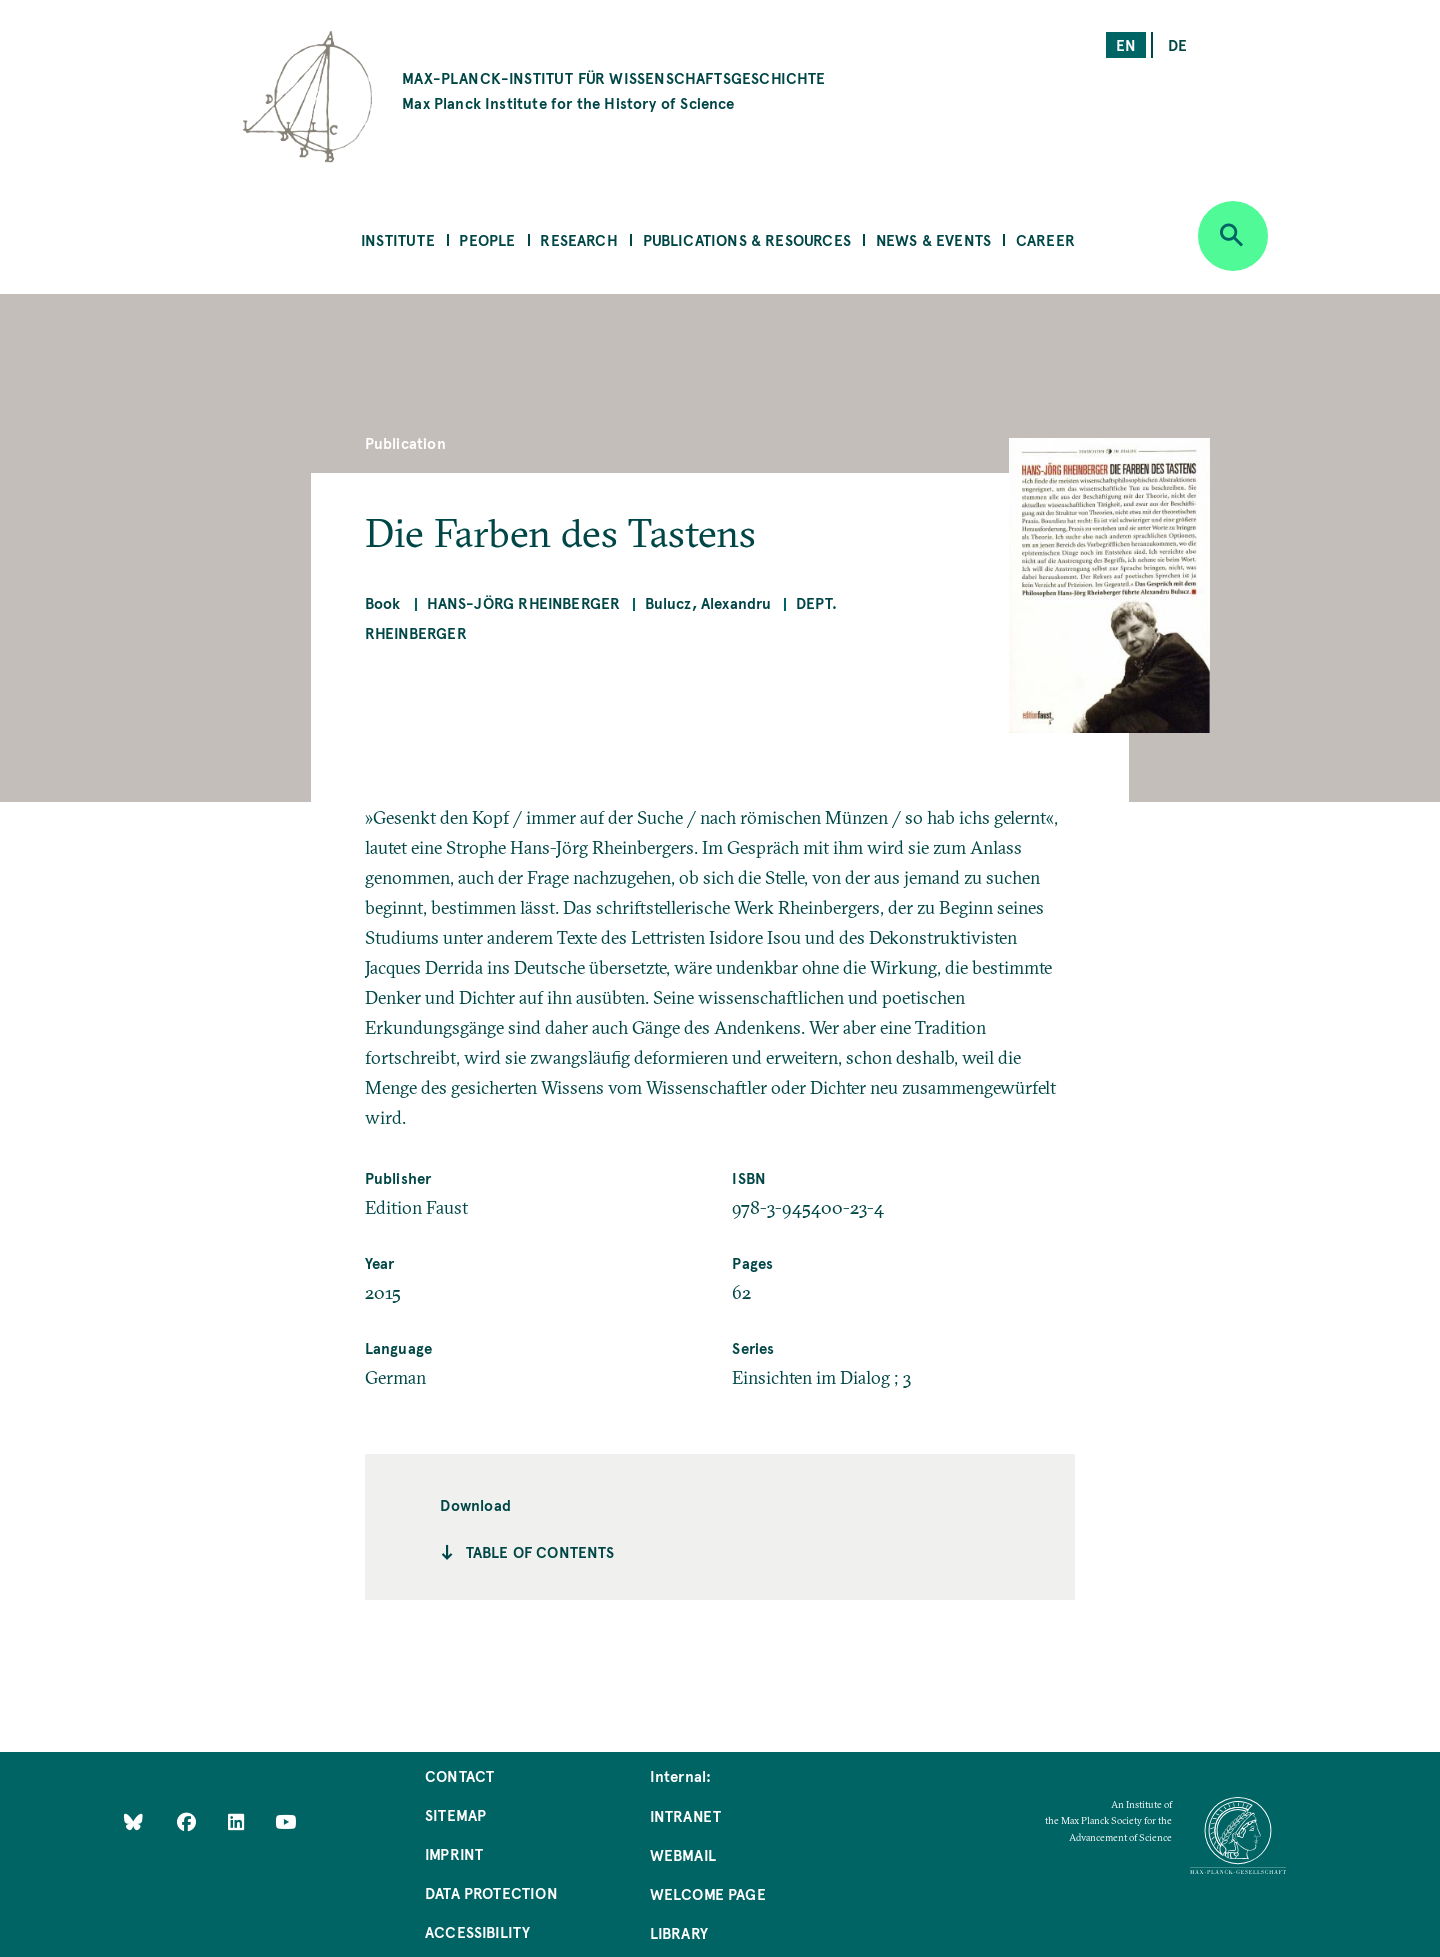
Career (1045, 239)
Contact (459, 1775)
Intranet (685, 1815)
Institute (398, 239)
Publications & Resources (747, 239)
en (1126, 44)
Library (679, 1932)
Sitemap (455, 1814)
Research (578, 239)
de (1177, 44)
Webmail (683, 1854)
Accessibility (477, 1931)
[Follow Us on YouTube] (285, 1821)
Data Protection (491, 1892)
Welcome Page (708, 1893)
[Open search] (1233, 236)
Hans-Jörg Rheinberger (524, 602)
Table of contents (540, 1551)
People (487, 239)
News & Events (933, 239)
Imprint (454, 1853)
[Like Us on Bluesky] (133, 1821)
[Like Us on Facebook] (188, 1821)
